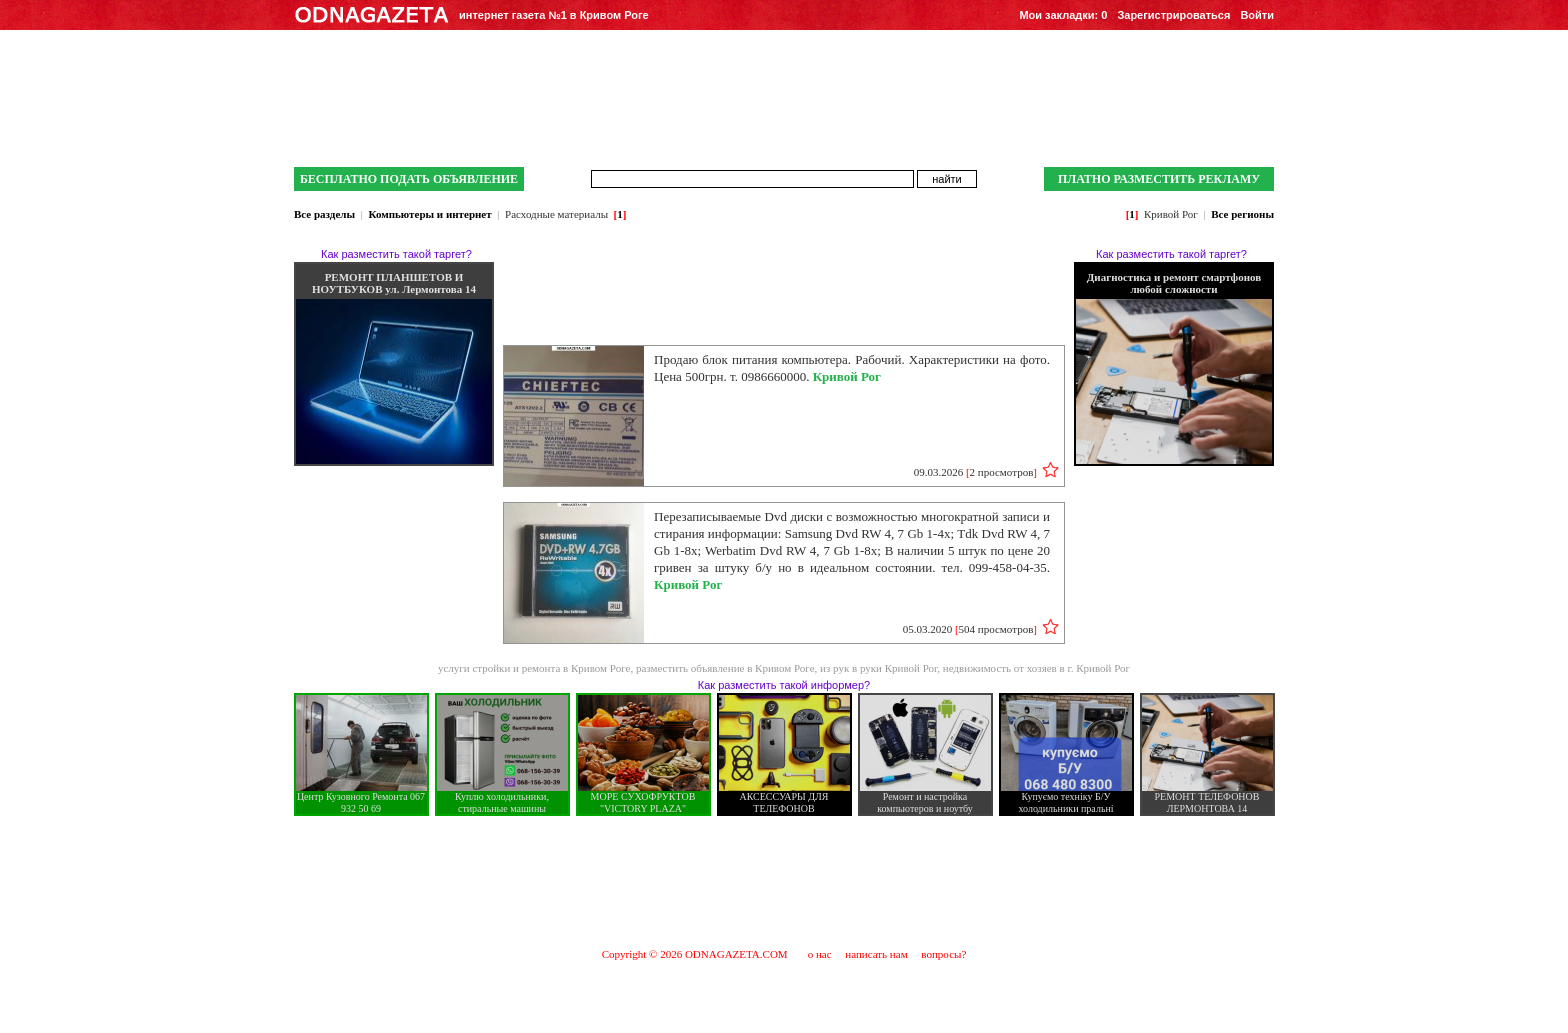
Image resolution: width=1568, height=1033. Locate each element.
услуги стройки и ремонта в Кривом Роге (534, 668)
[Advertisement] (784, 881)
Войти (1257, 15)
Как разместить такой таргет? (396, 254)
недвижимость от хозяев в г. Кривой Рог (1036, 668)
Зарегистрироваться (1173, 15)
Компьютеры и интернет (429, 214)
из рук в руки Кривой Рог (878, 668)
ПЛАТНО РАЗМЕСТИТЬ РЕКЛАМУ (1159, 179)
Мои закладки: (1063, 15)
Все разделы (324, 214)
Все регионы (1242, 214)
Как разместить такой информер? (784, 685)
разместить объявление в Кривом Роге (725, 668)
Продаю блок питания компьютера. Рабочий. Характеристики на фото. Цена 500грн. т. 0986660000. (852, 368)
